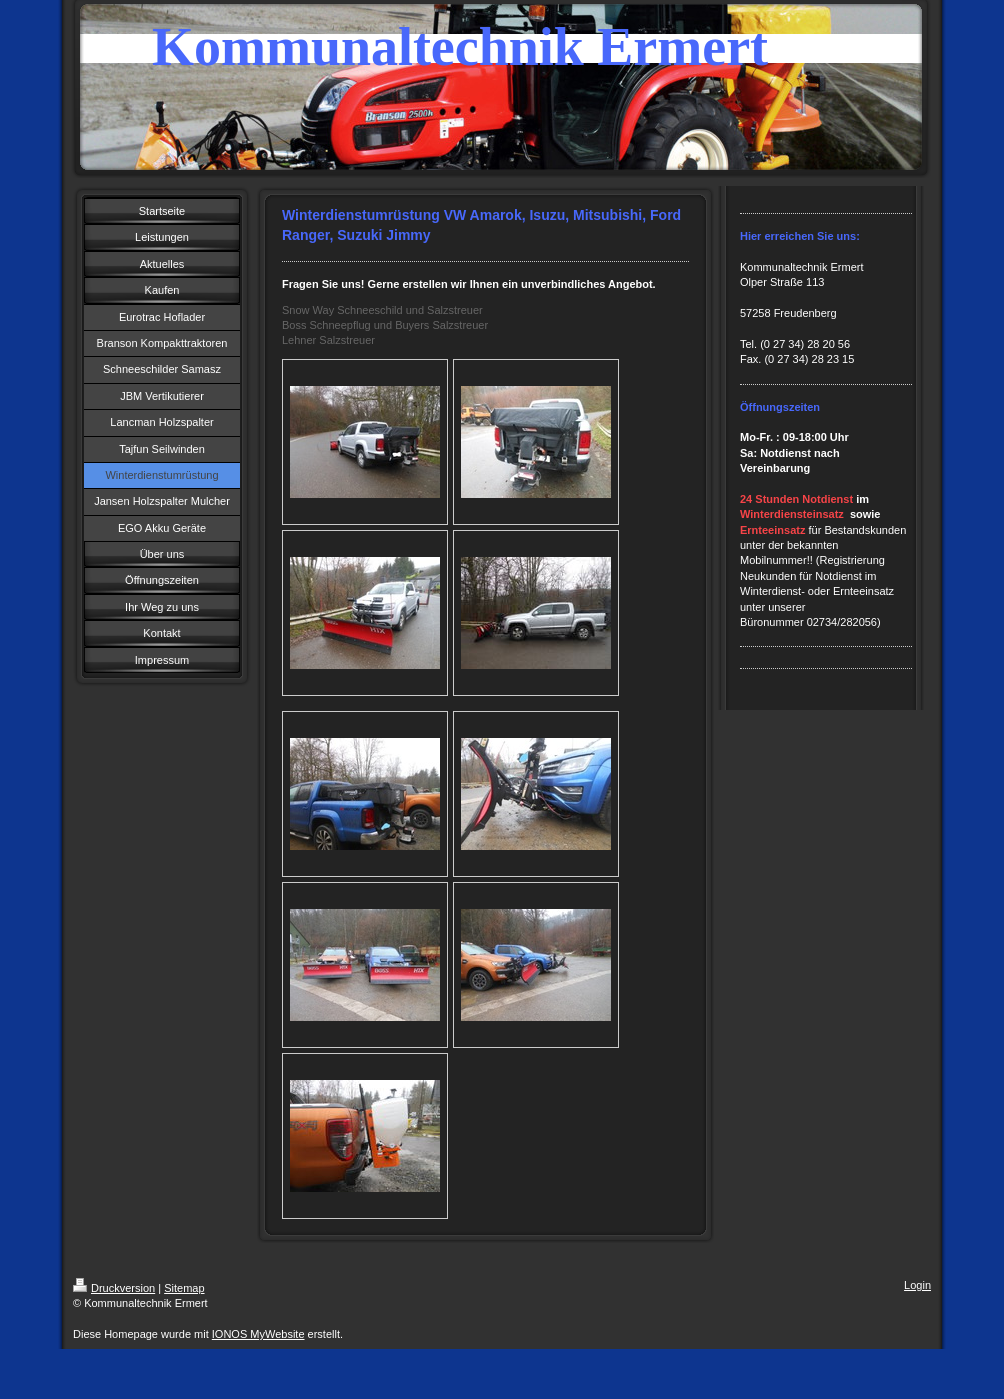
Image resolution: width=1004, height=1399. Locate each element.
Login (917, 1285)
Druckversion (114, 1288)
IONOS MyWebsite (258, 1334)
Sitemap (184, 1288)
